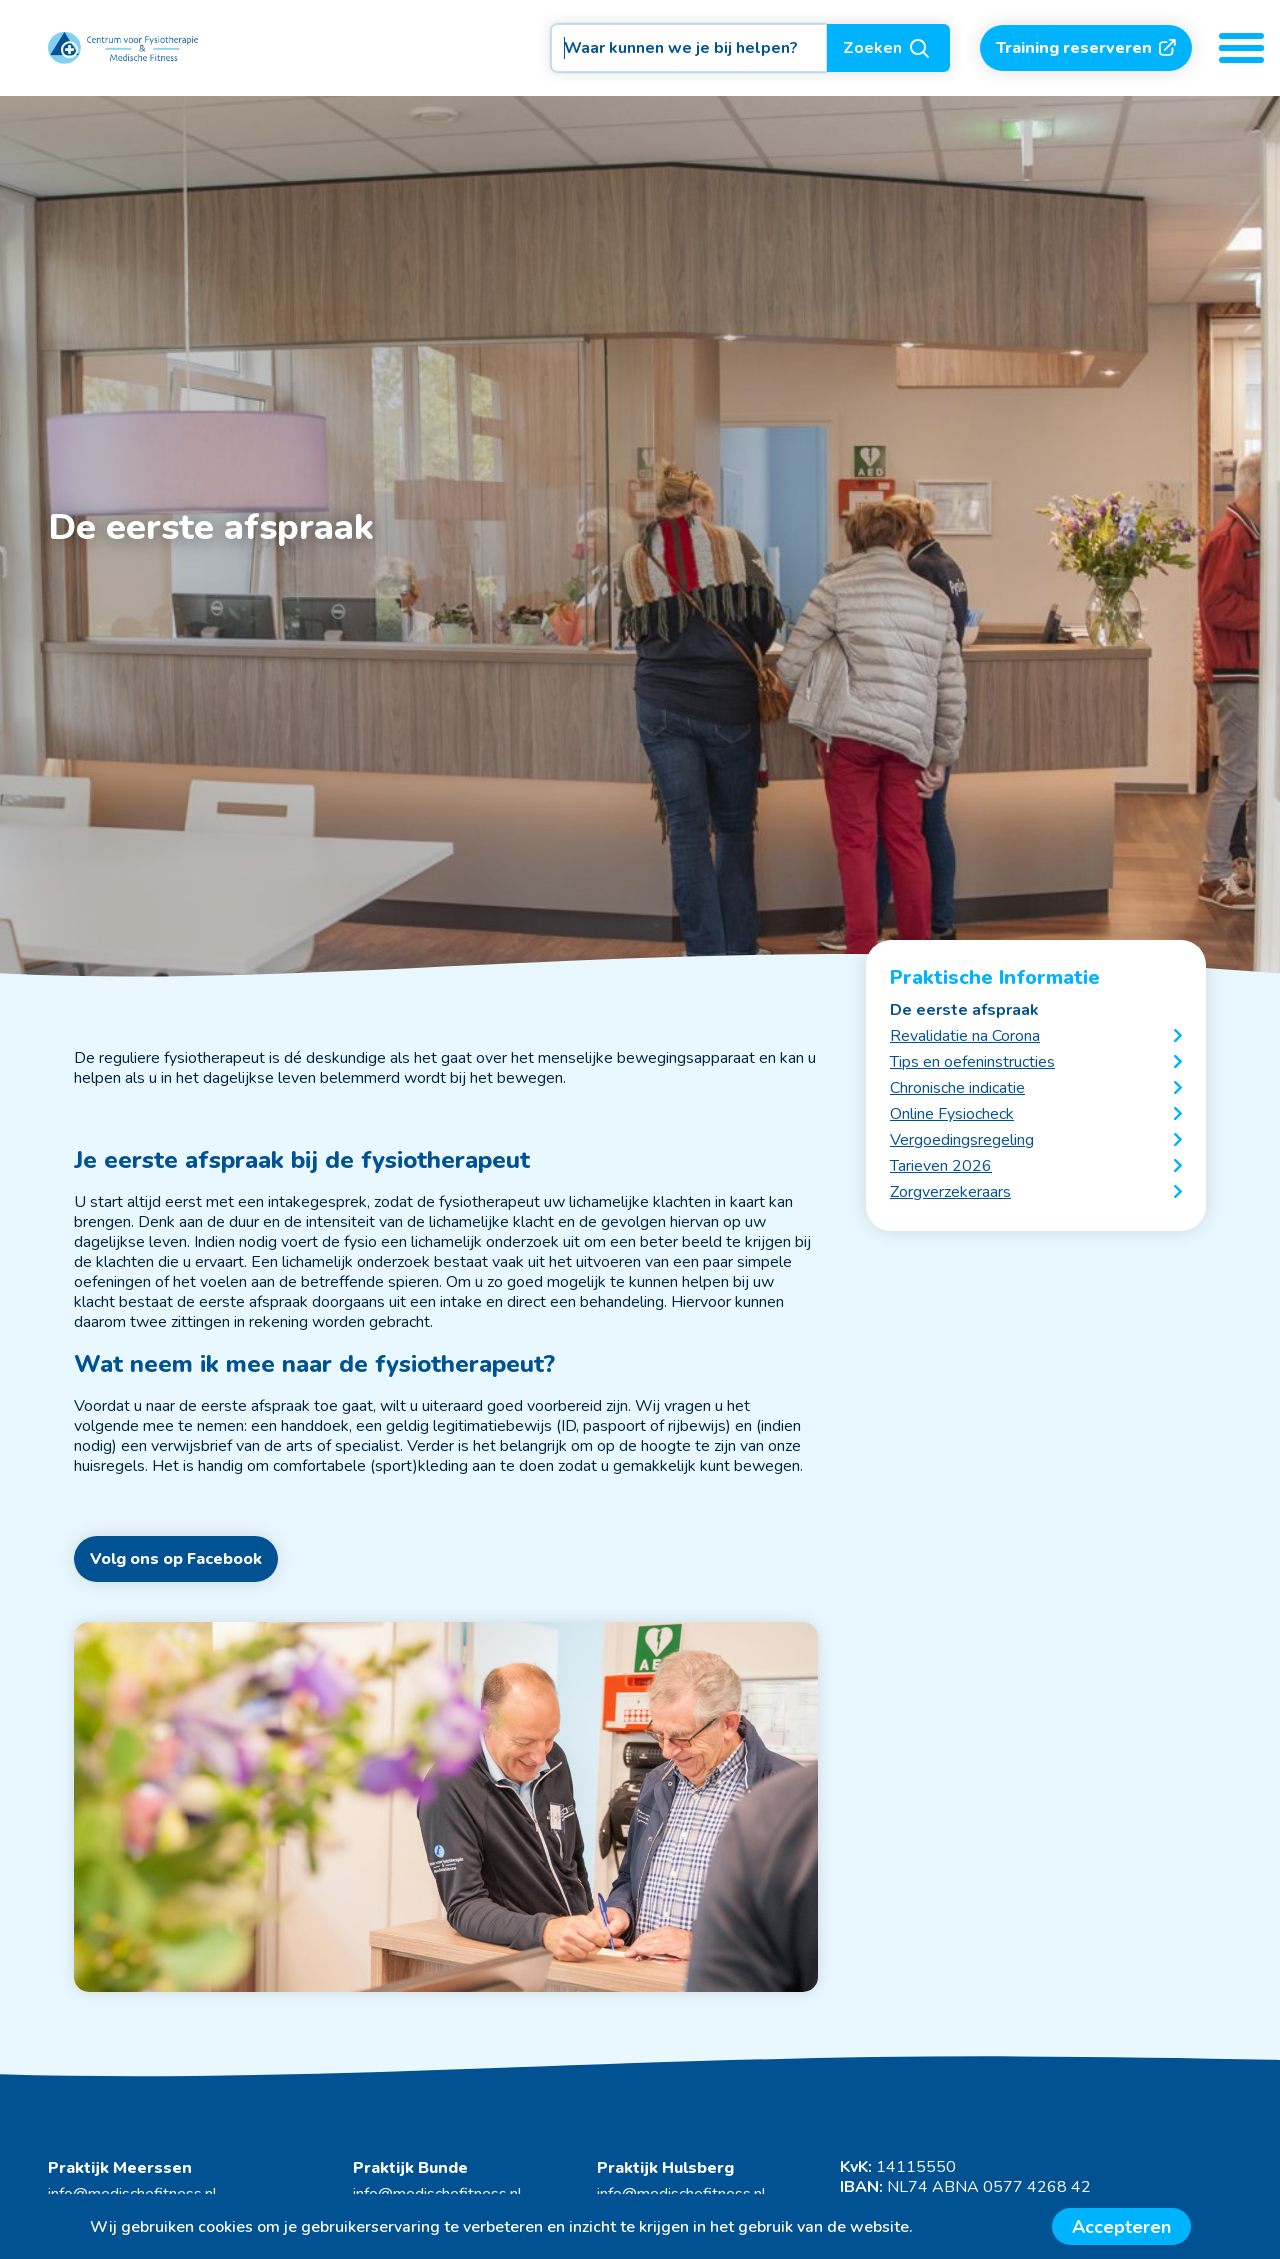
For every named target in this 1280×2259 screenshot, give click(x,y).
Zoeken (888, 48)
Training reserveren (1086, 48)
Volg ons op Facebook (176, 1559)
